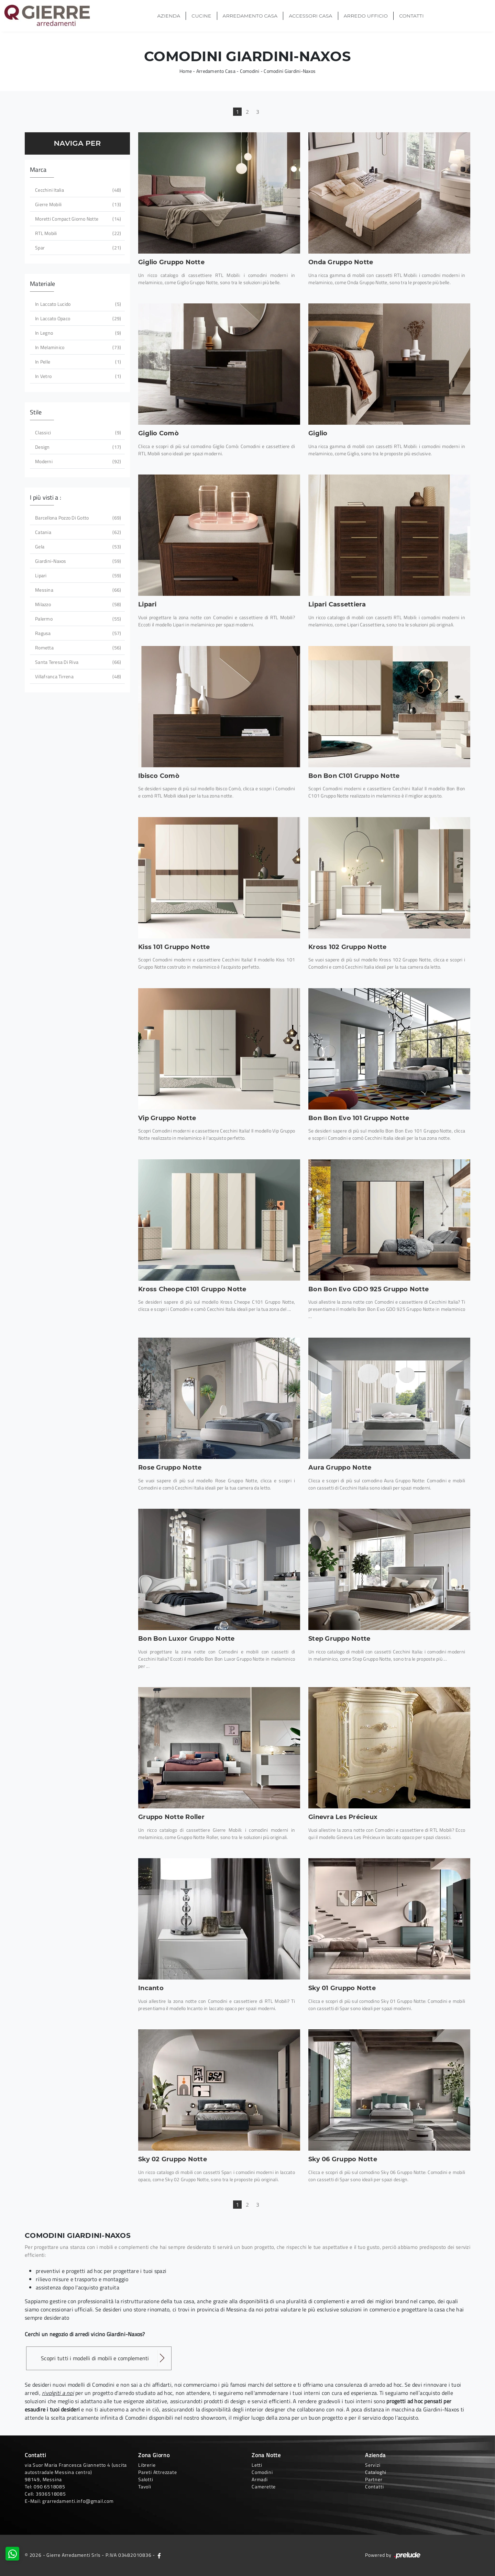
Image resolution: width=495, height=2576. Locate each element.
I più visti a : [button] (45, 497)
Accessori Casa (310, 16)
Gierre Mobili (77, 204)
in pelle (77, 361)
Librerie (146, 2464)
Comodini (250, 71)
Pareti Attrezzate (157, 2472)
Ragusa (77, 633)
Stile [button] (36, 412)
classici (77, 432)
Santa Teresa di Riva (77, 662)
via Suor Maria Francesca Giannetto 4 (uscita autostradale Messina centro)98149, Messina (76, 2472)
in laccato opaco (77, 318)
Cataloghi (375, 2472)
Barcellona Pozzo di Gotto (77, 517)
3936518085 (51, 2493)
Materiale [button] (42, 283)
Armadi (260, 2479)
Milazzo (77, 604)
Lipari (77, 575)
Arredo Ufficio (366, 16)
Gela (77, 546)
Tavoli (144, 2486)
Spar (77, 247)
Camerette (264, 2486)
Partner (374, 2479)
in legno (77, 332)
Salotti (145, 2479)
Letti (257, 2464)
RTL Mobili (77, 233)
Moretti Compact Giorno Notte (77, 218)
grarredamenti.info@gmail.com (77, 2501)
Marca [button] (38, 169)
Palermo (77, 618)
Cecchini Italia (77, 189)
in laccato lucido (77, 304)
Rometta (77, 647)
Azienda (168, 16)
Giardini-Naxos (77, 561)
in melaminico (77, 347)
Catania (77, 532)
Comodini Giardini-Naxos (290, 71)
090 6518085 (49, 2486)
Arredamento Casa (250, 16)
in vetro (77, 376)
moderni (77, 461)
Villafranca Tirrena (77, 676)
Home (185, 71)
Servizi (373, 2464)
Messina (77, 589)
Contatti (411, 16)
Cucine (201, 16)
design (77, 446)
